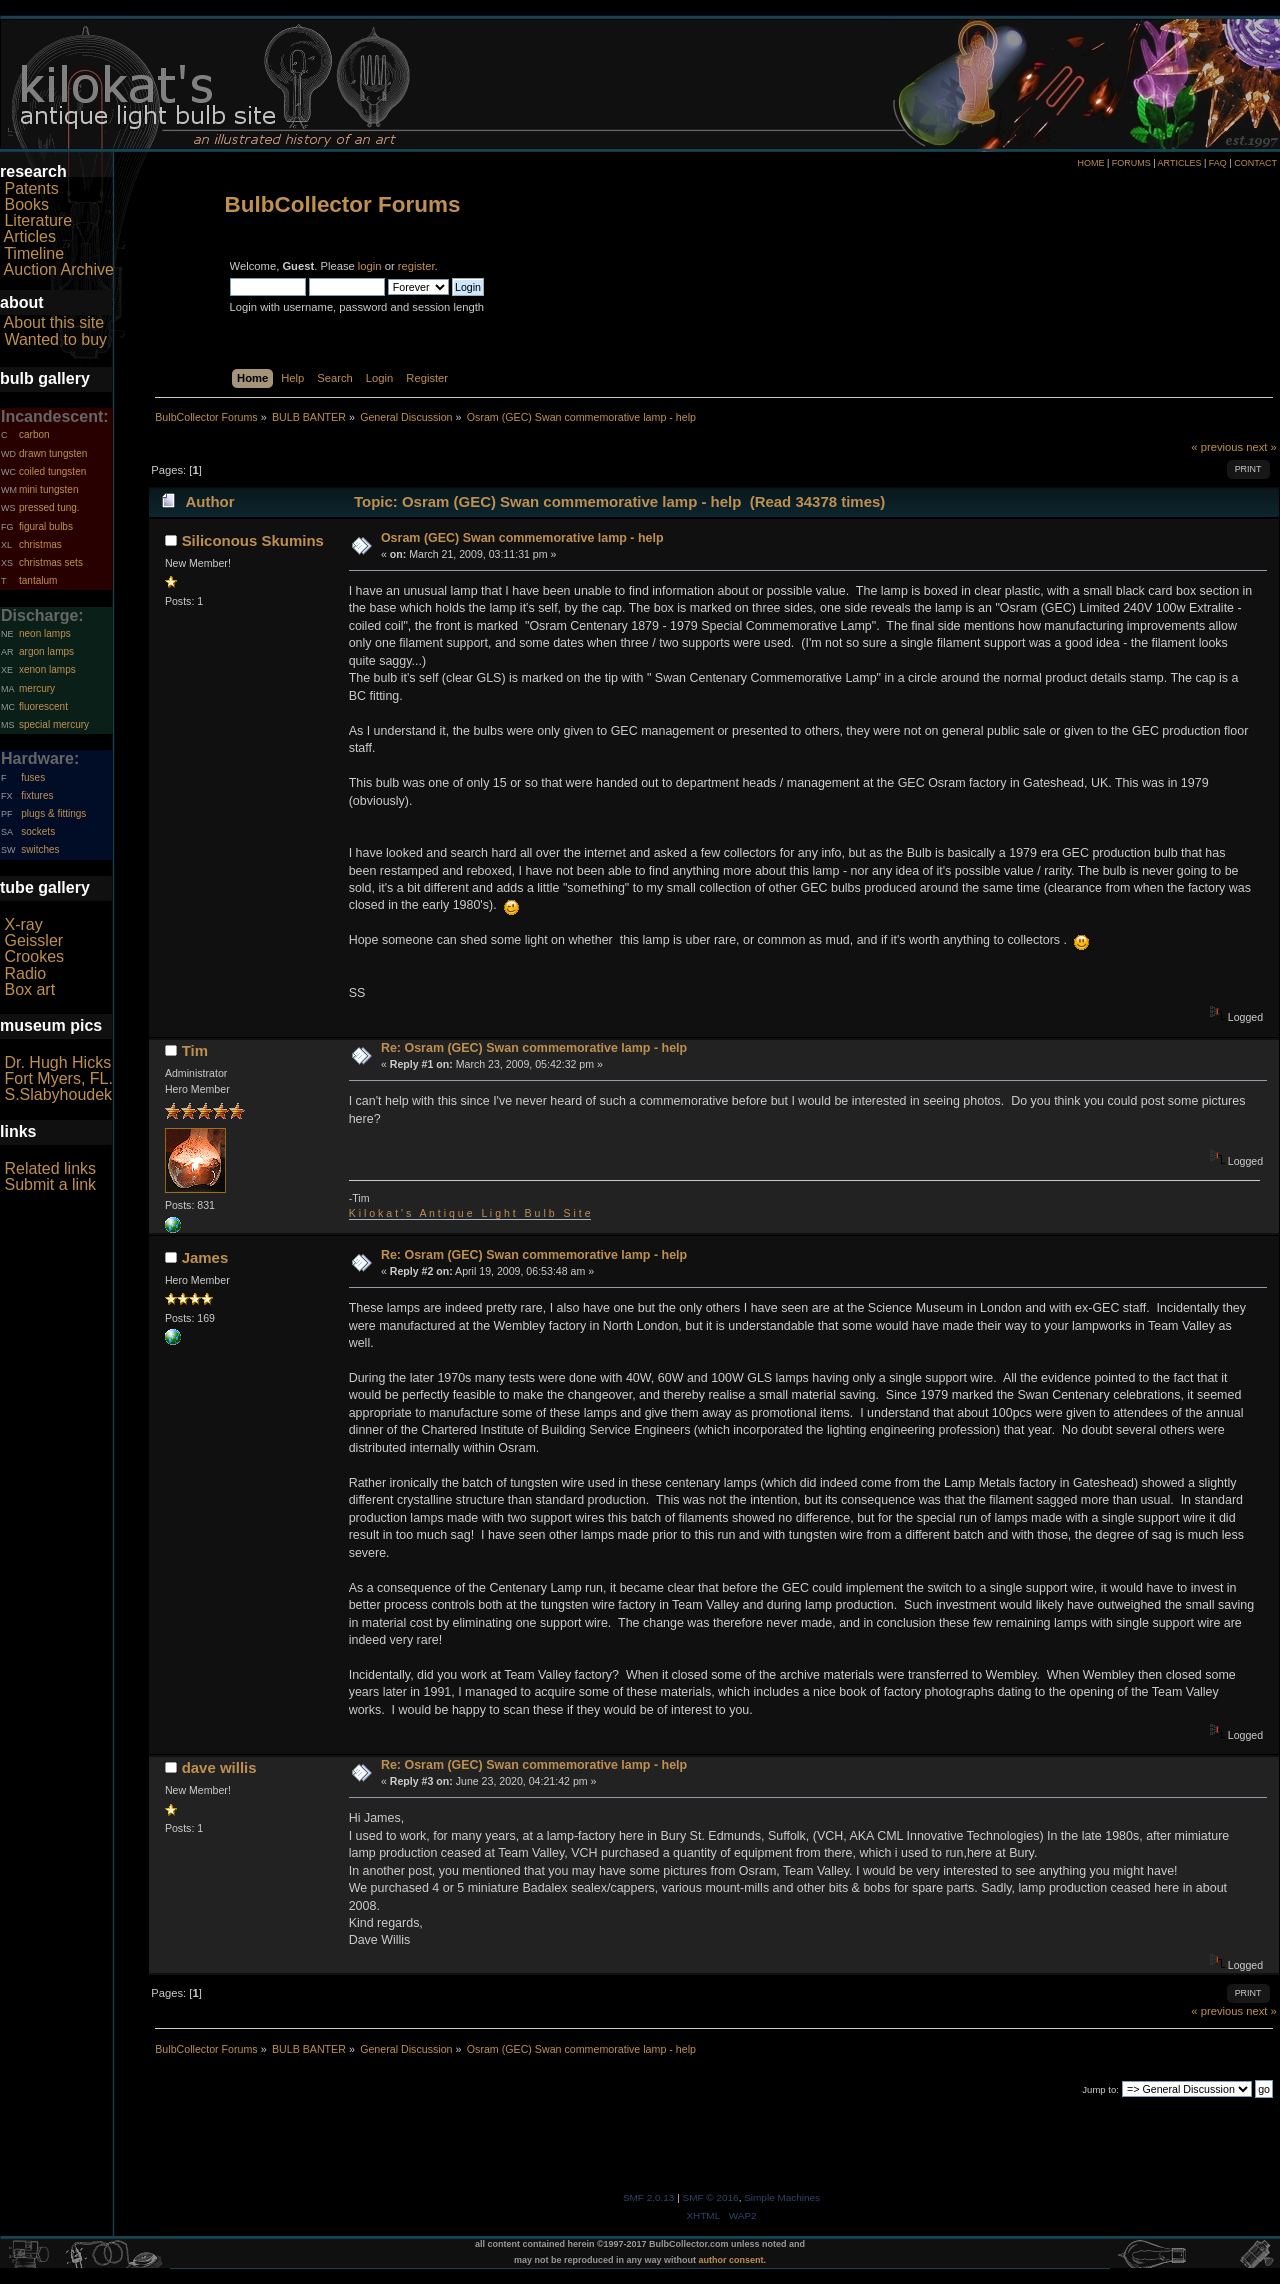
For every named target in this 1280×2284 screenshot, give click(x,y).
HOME (1090, 163)
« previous (1217, 447)
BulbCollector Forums (343, 204)
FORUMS (1131, 163)
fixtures (37, 795)
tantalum (38, 580)
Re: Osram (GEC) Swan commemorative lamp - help (534, 1048)
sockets (38, 831)
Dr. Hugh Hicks (57, 1062)
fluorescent (43, 706)
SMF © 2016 (711, 2197)
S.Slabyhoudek (58, 1094)
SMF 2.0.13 (649, 2197)
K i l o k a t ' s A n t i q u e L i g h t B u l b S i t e (470, 1213)
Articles (30, 236)
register (416, 266)
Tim (195, 1050)
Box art (29, 989)
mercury (37, 688)
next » (1261, 447)
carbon (34, 434)
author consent (731, 2260)
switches (40, 849)
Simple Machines (782, 2197)
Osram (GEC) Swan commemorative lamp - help (522, 538)
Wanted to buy (55, 339)
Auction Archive (59, 269)
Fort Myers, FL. (58, 1078)
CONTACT (1255, 163)
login (370, 266)
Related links (50, 1168)
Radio (25, 973)
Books (26, 204)
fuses (33, 777)
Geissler (33, 940)
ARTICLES (1180, 163)
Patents (31, 188)
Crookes (34, 956)
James (205, 1257)
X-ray (23, 924)
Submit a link (50, 1184)
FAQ (1218, 163)
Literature (38, 220)
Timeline (34, 253)
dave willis (219, 1767)
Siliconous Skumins (253, 540)
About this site (54, 322)
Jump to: (1100, 2089)
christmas (40, 544)
